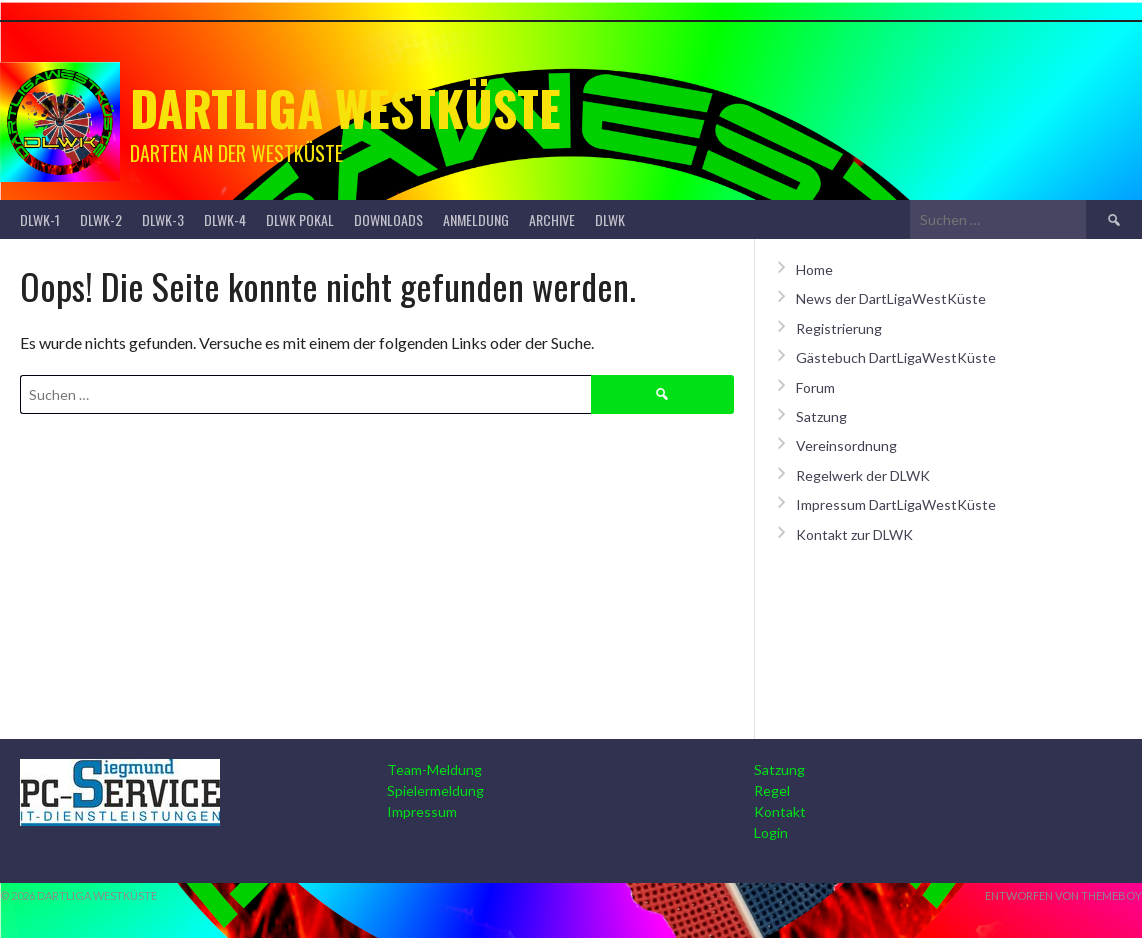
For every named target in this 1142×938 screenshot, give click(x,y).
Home (814, 269)
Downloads (388, 219)
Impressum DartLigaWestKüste (896, 504)
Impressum (422, 811)
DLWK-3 (163, 219)
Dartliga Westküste (345, 107)
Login (771, 832)
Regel (772, 790)
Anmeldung (476, 219)
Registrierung (839, 328)
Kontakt (780, 811)
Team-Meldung (434, 769)
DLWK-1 (40, 219)
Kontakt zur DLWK (854, 534)
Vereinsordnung (846, 445)
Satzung (821, 416)
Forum (815, 387)
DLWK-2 (101, 219)
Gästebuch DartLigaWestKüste (896, 357)
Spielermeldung (435, 790)
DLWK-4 (225, 219)
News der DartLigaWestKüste (891, 298)
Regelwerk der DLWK (863, 475)
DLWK (610, 219)
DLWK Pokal (300, 219)
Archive (552, 219)
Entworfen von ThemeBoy (1063, 895)
